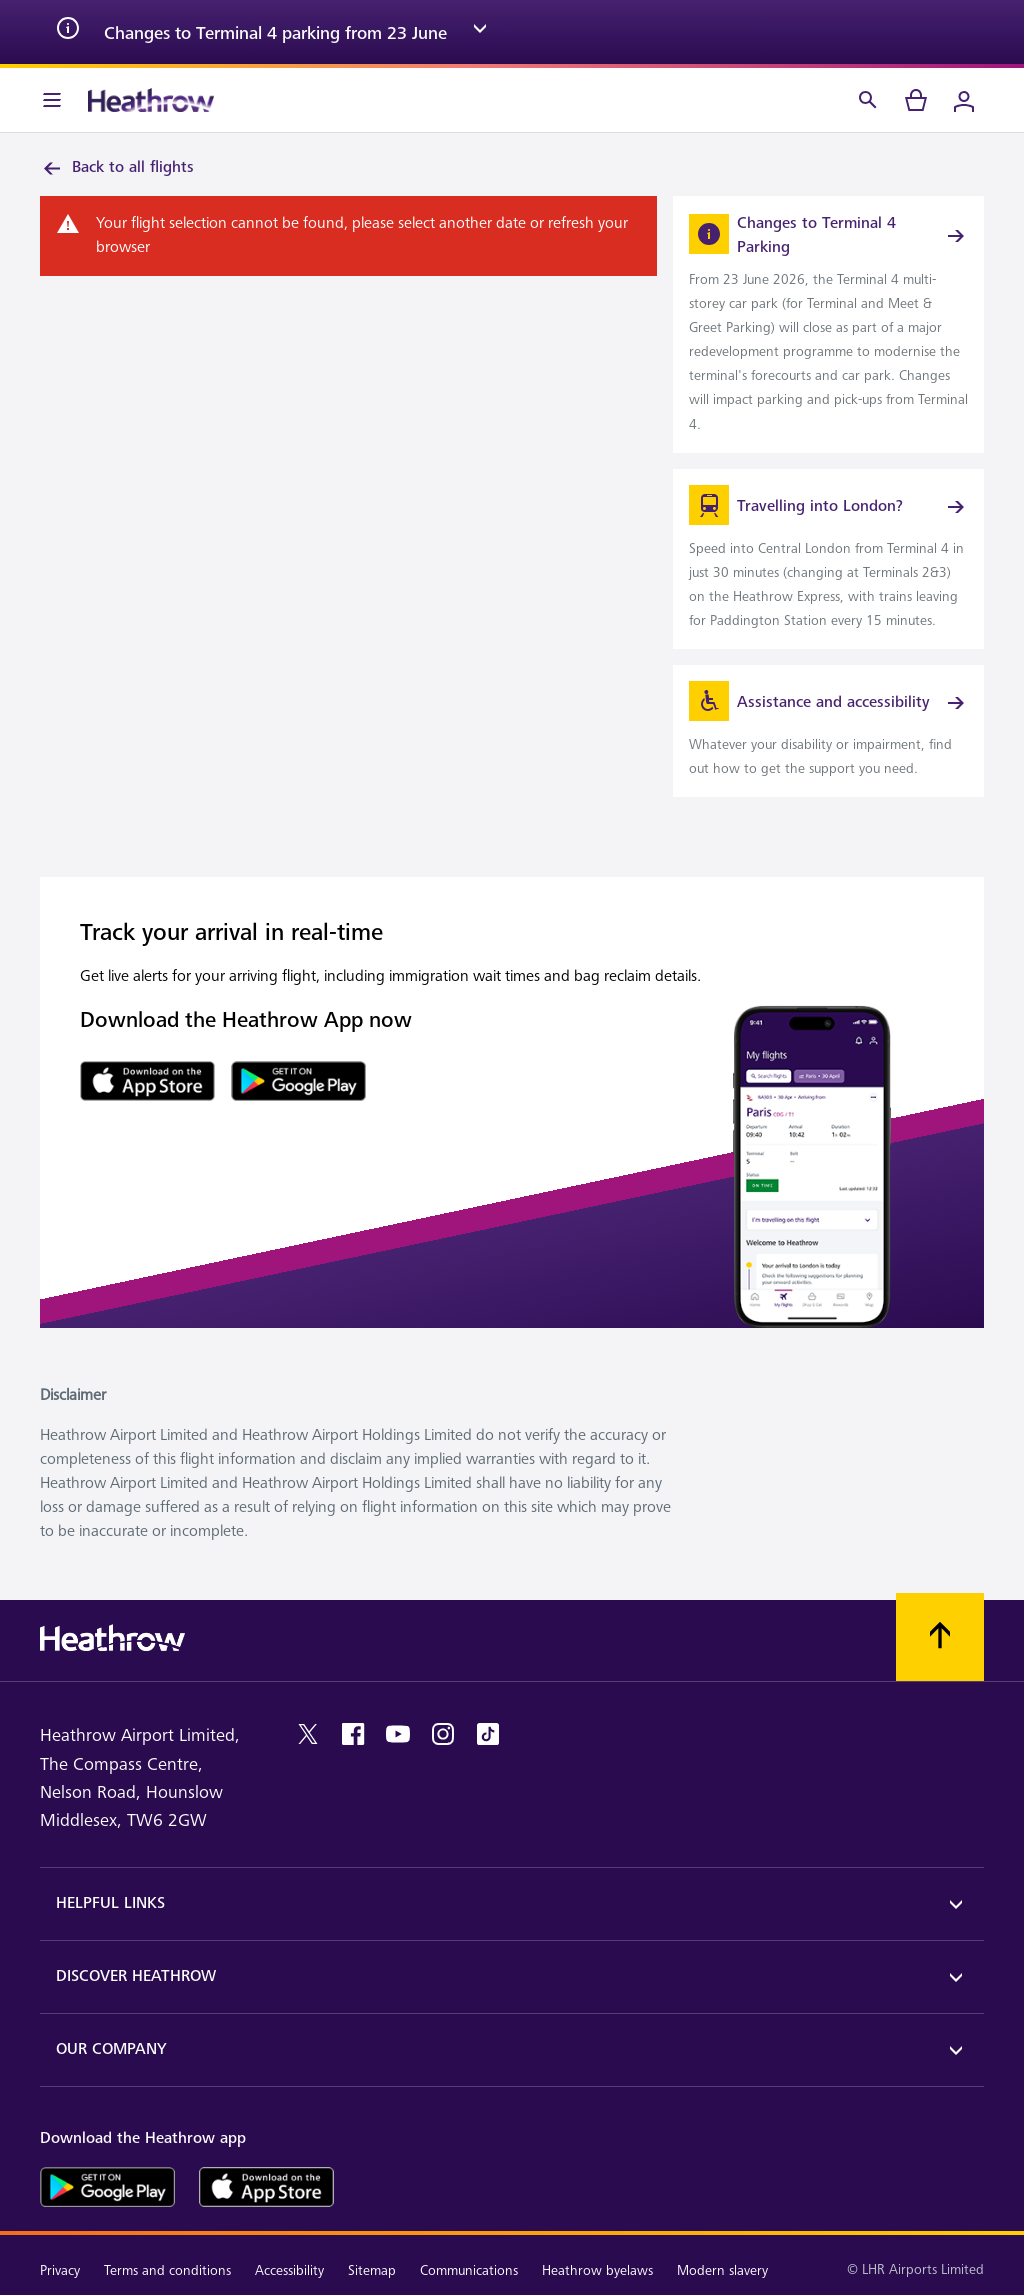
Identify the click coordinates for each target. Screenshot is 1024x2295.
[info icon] (68, 32)
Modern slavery (722, 2270)
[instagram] (443, 1734)
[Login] (964, 100)
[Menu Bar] (52, 100)
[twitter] (308, 1734)
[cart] (916, 100)
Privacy (60, 2270)
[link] (828, 324)
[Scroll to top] (940, 1637)
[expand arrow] (480, 32)
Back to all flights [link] (117, 168)
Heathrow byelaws (597, 2270)
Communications (469, 2270)
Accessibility (289, 2270)
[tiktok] (488, 1734)
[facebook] (353, 1734)
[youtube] (398, 1734)
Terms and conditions (167, 2270)
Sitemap (372, 2270)
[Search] (868, 100)
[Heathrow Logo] (151, 100)
